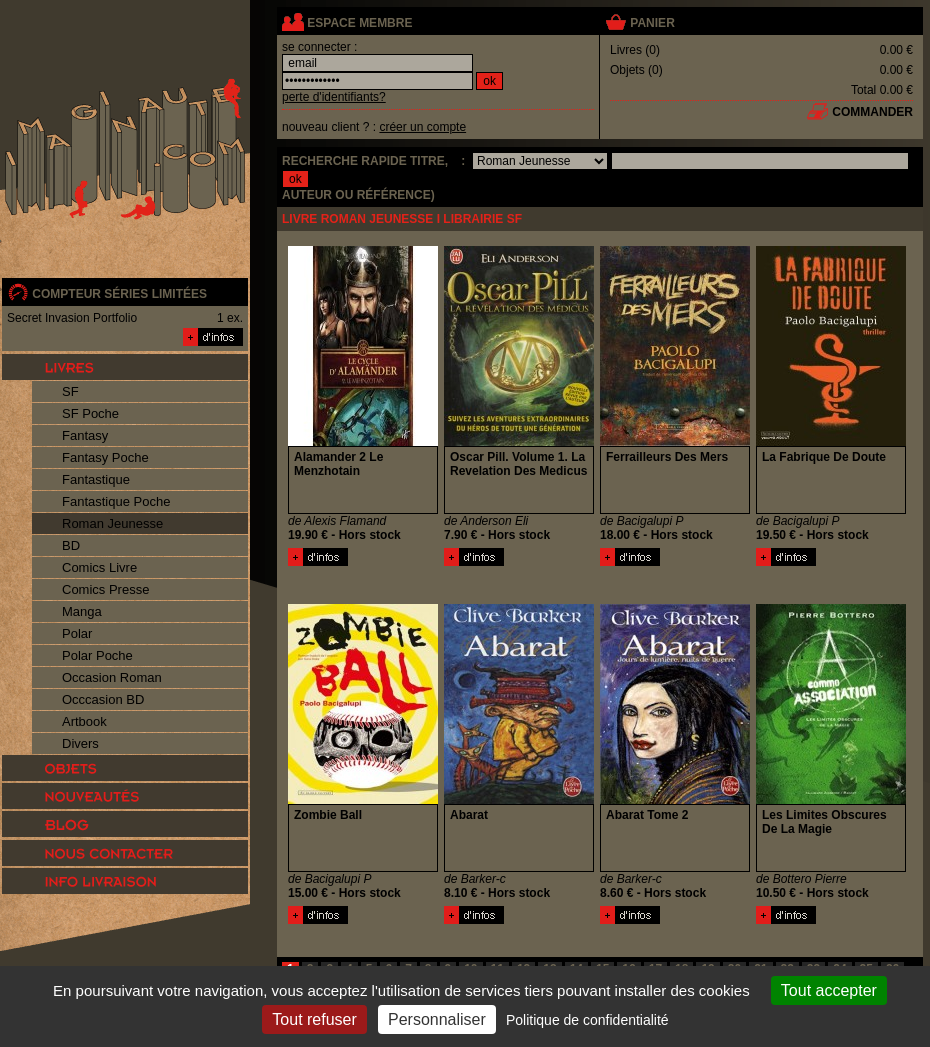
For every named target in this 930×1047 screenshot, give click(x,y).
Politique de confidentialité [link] (587, 1020)
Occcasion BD (103, 699)
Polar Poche (97, 655)
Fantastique (96, 479)
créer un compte (422, 127)
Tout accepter (829, 990)
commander (872, 112)
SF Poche (90, 413)
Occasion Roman (112, 677)
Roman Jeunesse (112, 523)
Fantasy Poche (105, 457)
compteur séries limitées (119, 294)
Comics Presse (105, 589)
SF (70, 391)
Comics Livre (99, 567)
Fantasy (85, 435)
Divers (80, 743)
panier (652, 23)
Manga (82, 611)
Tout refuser (314, 1019)
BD (71, 545)
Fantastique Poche (116, 501)
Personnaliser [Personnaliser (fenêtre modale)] (437, 1019)
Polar (77, 633)
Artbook (84, 721)
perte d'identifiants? (334, 97)
